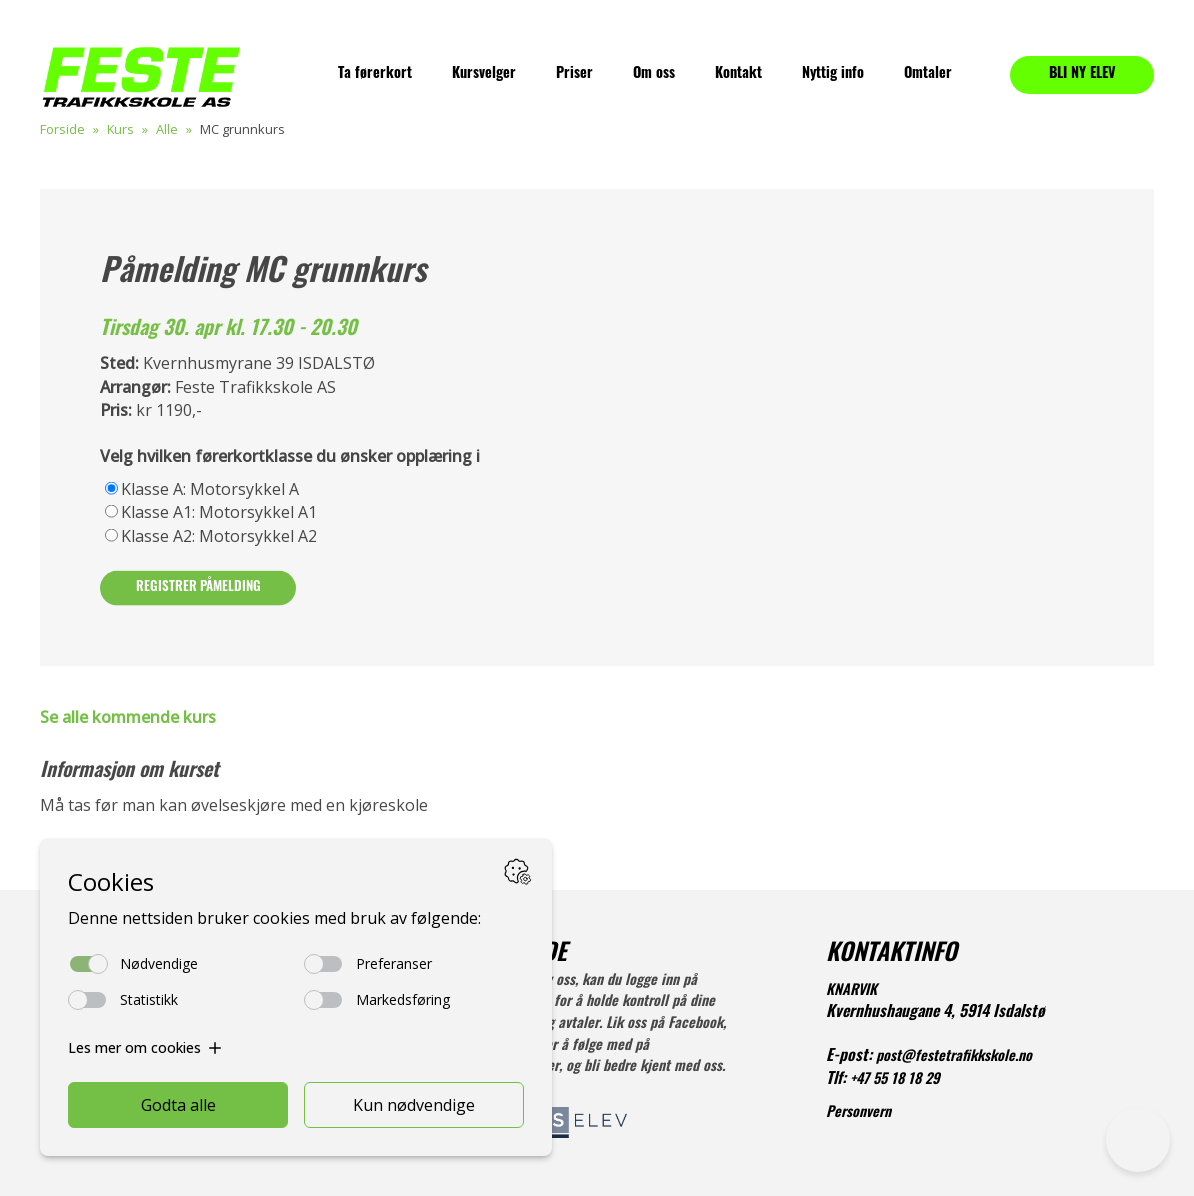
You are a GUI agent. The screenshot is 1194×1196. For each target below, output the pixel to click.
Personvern (858, 1113)
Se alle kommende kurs (128, 717)
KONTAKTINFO (891, 955)
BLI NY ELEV (1082, 74)
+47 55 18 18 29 (895, 1080)
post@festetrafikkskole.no (954, 1057)
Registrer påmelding (198, 587)
